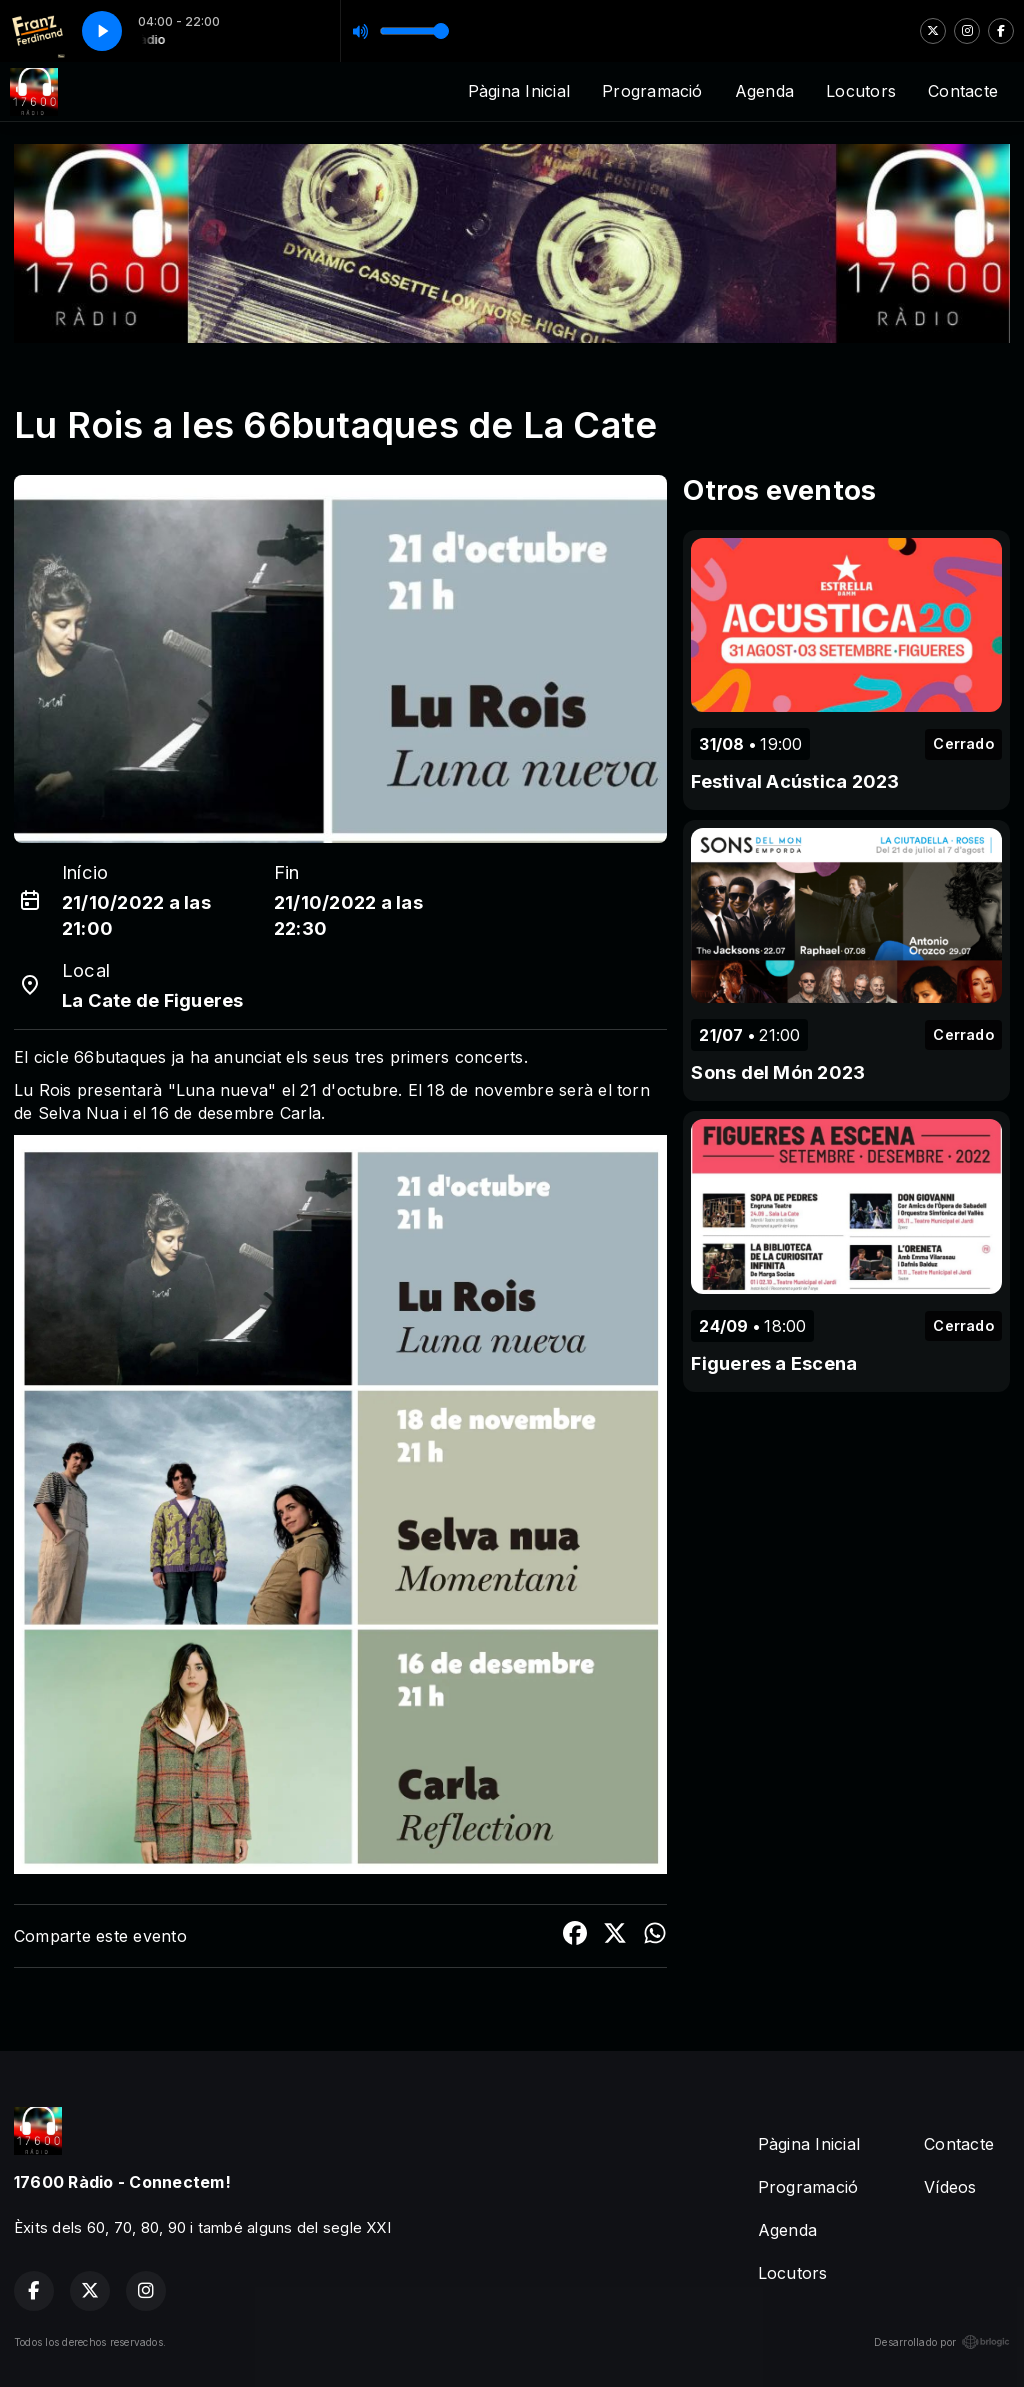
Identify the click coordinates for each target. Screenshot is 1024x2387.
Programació (652, 91)
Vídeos (950, 2187)
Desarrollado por (942, 2342)
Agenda (764, 91)
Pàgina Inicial (519, 91)
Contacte (963, 91)
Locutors (861, 91)
